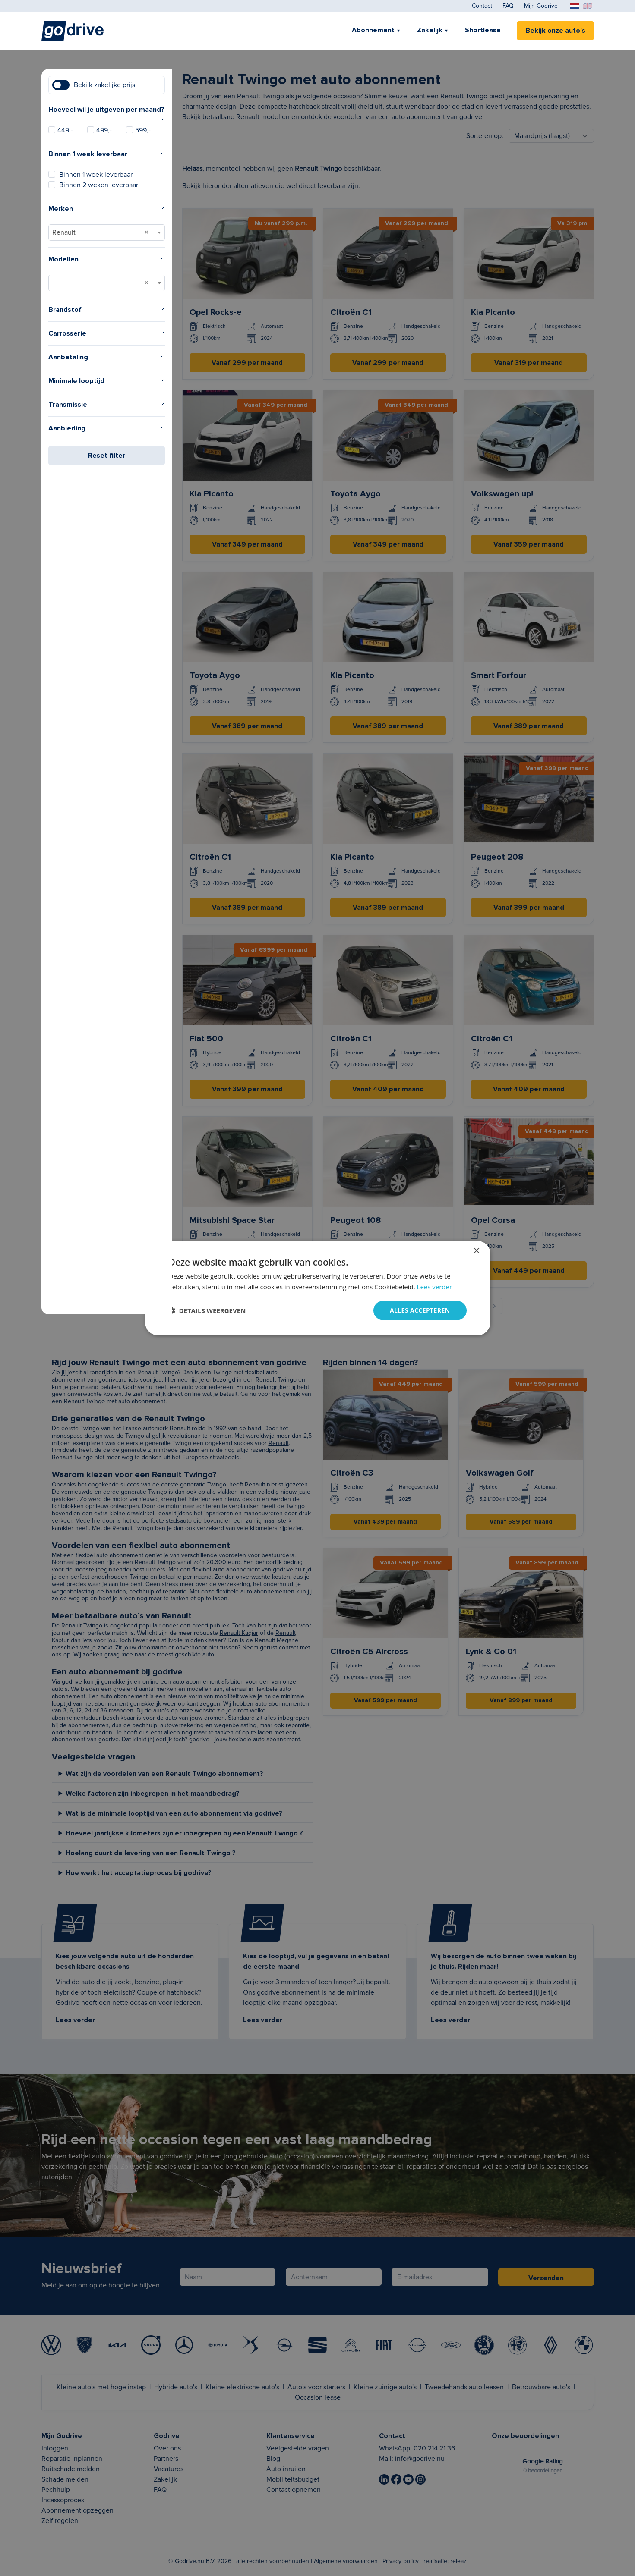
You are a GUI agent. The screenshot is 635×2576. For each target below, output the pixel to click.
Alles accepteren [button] (420, 1310)
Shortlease (483, 30)
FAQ (508, 6)
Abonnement (373, 30)
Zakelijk (429, 30)
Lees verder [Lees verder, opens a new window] (434, 1286)
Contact (482, 6)
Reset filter (106, 455)
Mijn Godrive (541, 6)
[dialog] (317, 1288)
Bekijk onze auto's (555, 30)
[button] (207, 1310)
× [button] (476, 1251)
